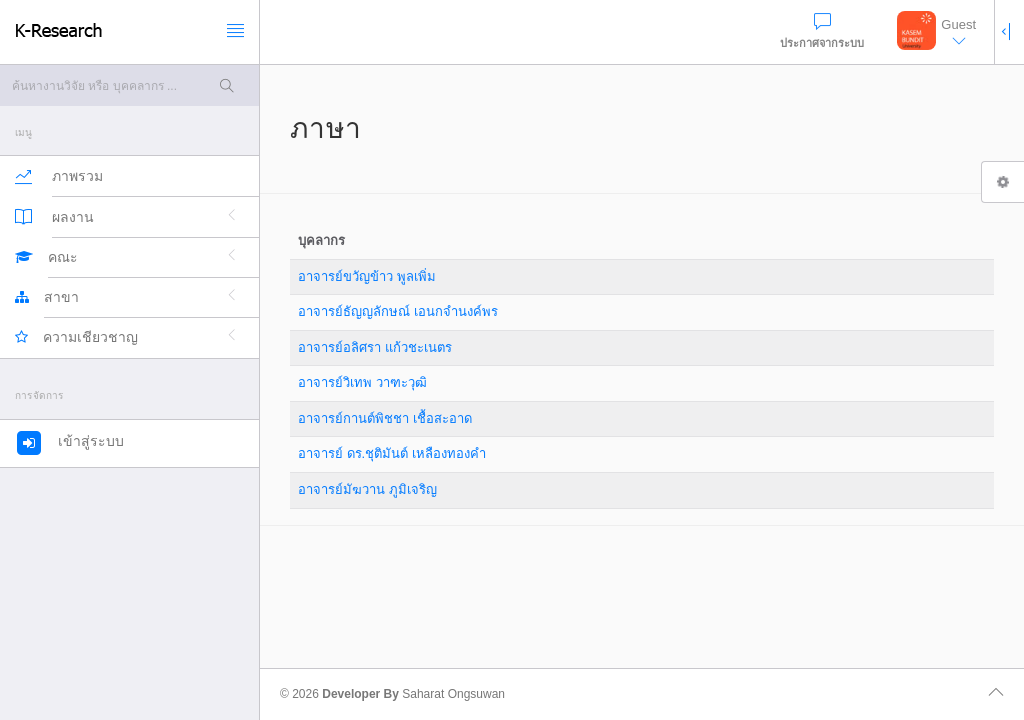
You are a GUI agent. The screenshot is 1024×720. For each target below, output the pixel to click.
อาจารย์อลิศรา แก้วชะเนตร (375, 347)
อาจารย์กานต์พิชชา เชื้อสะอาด (385, 418)
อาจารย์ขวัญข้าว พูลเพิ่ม (367, 276)
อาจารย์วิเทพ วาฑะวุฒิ (362, 382)
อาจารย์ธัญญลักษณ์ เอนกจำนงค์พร (398, 311)
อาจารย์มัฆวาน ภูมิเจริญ (367, 489)
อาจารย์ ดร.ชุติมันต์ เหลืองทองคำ (392, 453)
